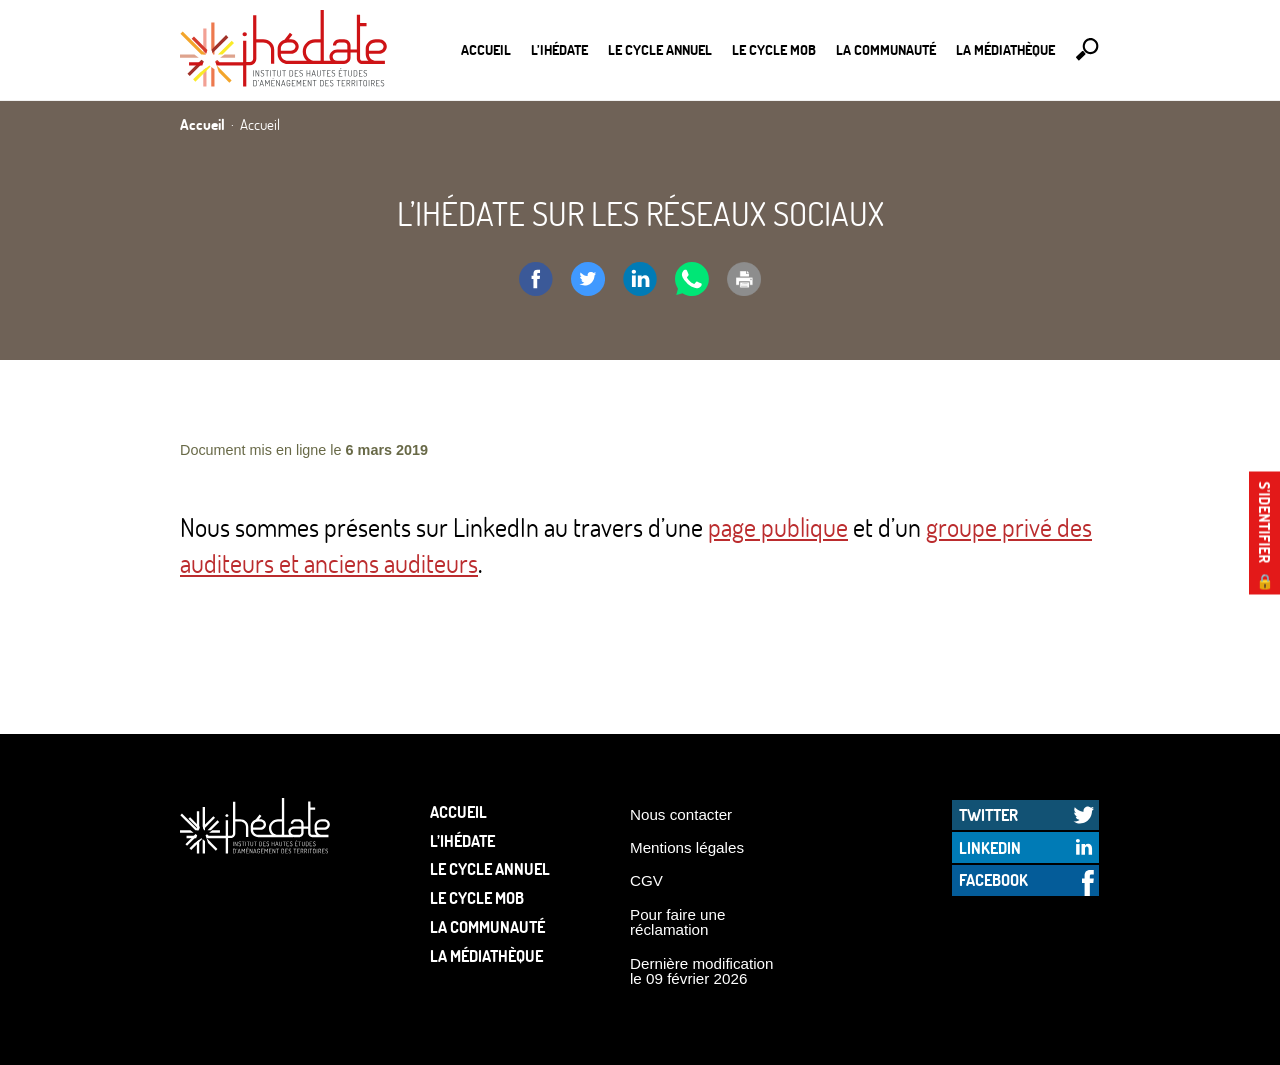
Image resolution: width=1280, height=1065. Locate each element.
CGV (646, 880)
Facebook (993, 879)
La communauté (886, 49)
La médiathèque (1005, 49)
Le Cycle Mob (774, 49)
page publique (778, 527)
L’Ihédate (559, 49)
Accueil (486, 49)
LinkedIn (990, 847)
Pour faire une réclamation (677, 922)
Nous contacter (681, 814)
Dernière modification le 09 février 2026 (702, 971)
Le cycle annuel (660, 49)
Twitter (988, 814)
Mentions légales (687, 847)
